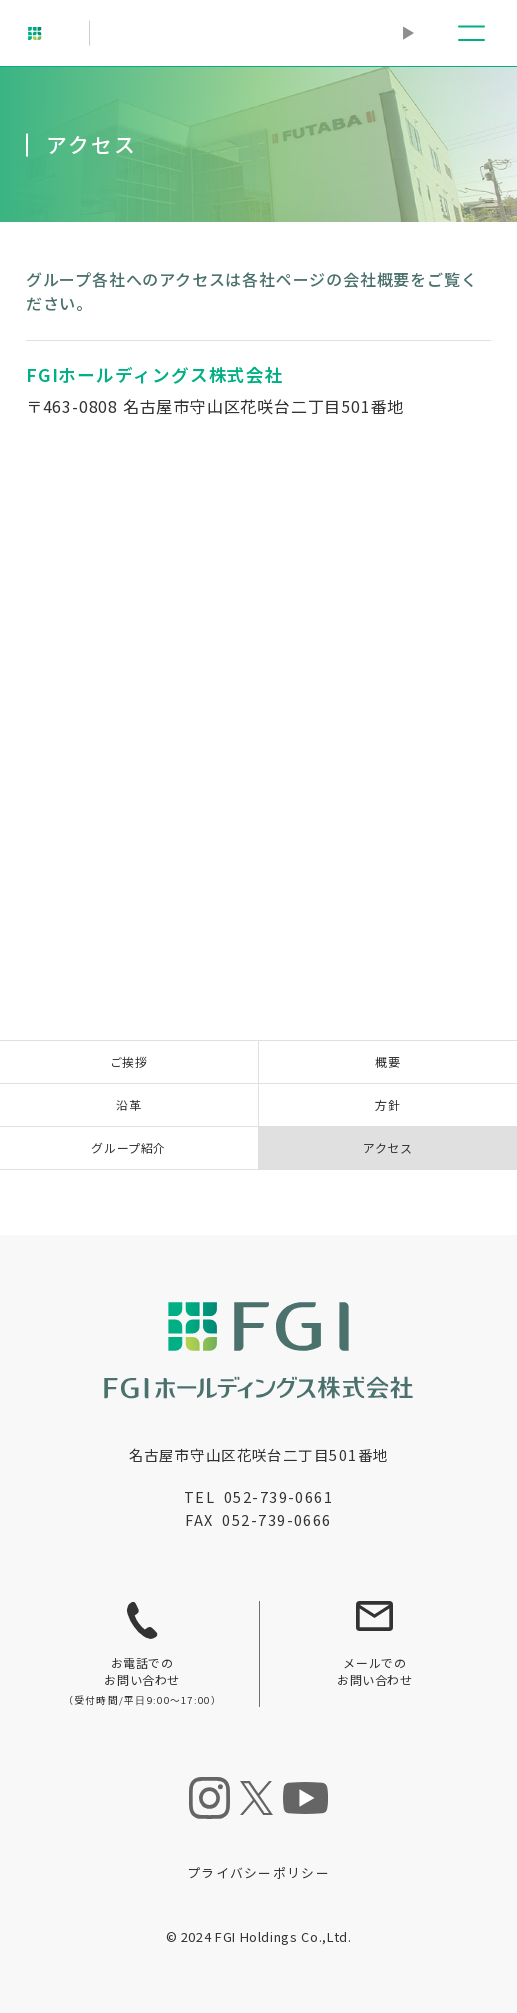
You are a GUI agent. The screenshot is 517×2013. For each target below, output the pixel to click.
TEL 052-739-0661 (258, 1496)
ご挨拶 (129, 1061)
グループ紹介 (128, 1147)
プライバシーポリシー (258, 1872)
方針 (387, 1104)
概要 (387, 1061)
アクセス (387, 1147)
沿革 (128, 1104)
